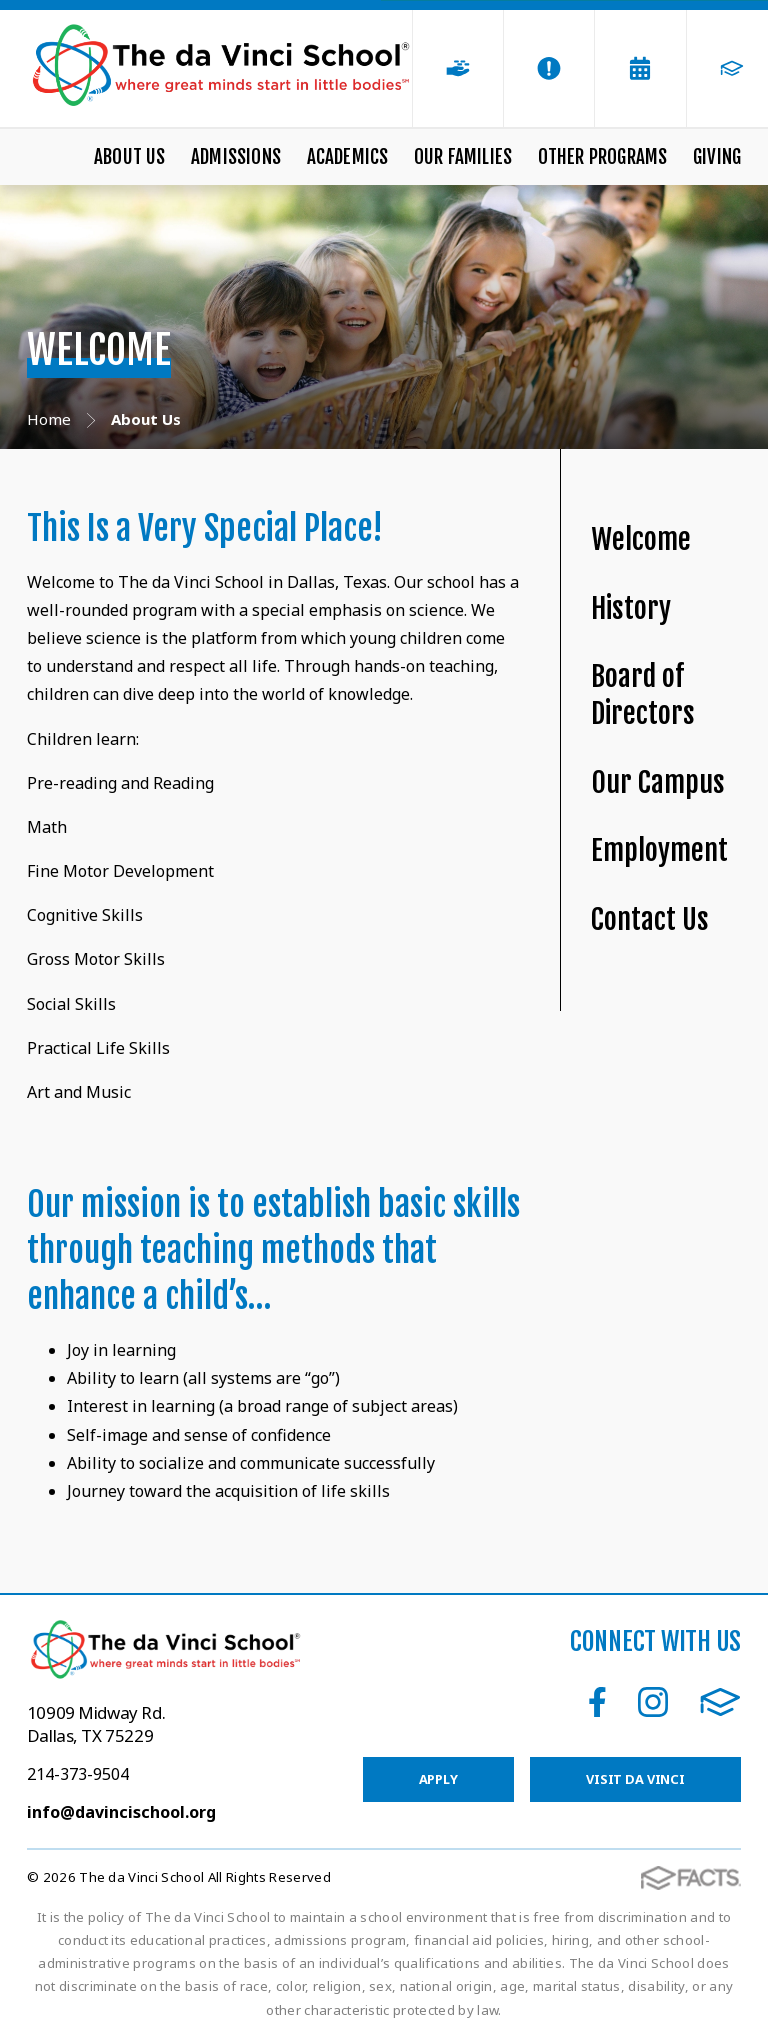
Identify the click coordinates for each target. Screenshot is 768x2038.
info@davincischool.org (121, 1812)
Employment (659, 850)
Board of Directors (643, 695)
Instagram (653, 1702)
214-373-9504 (78, 1774)
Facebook (597, 1702)
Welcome (641, 539)
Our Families (463, 157)
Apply (438, 1779)
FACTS (720, 1702)
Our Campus (658, 782)
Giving (717, 157)
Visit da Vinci (635, 1779)
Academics (348, 157)
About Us (130, 157)
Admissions (236, 157)
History (631, 608)
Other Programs (603, 157)
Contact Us (650, 919)
